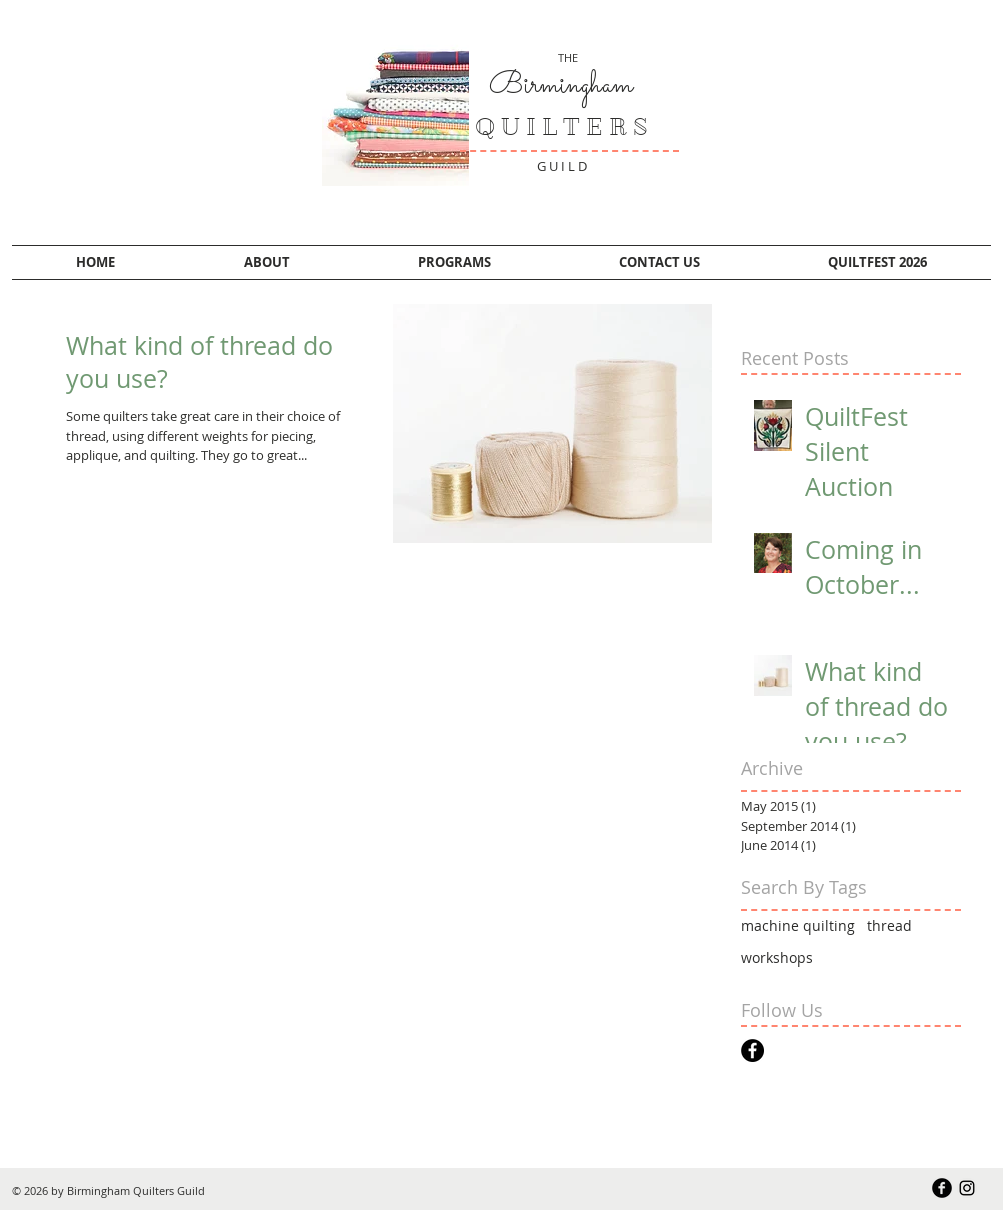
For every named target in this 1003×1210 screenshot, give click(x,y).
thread (889, 925)
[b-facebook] (942, 1188)
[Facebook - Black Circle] (752, 1050)
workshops (777, 957)
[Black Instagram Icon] (967, 1188)
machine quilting (798, 925)
